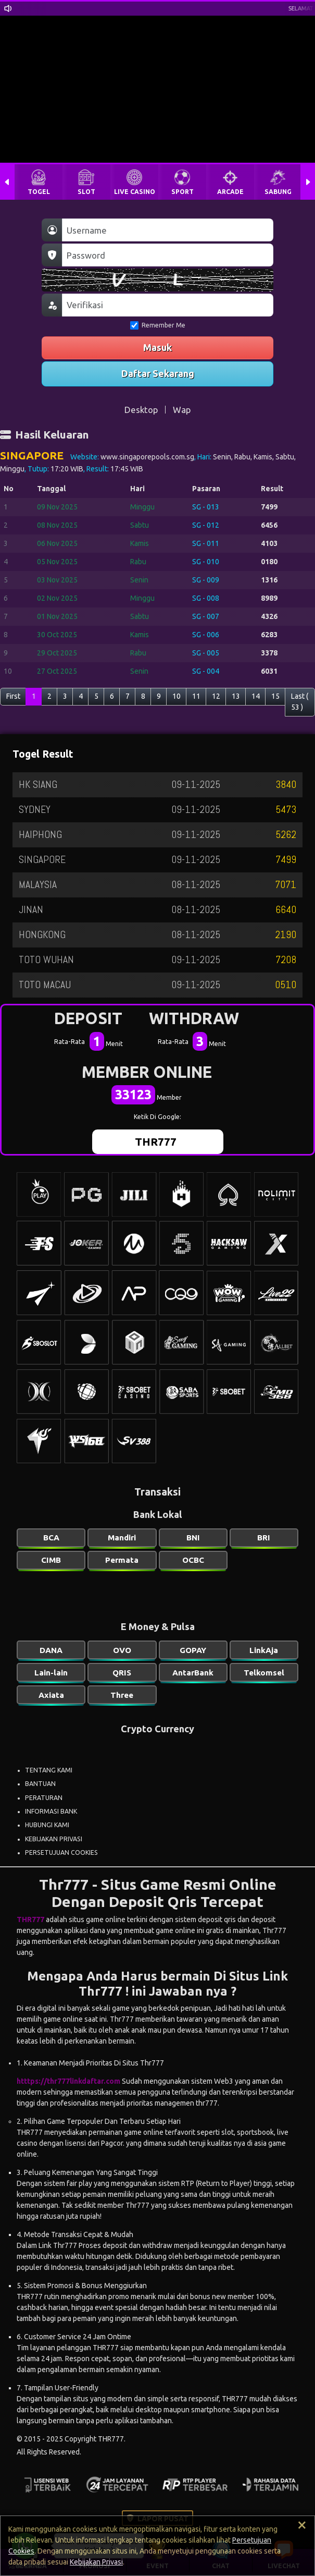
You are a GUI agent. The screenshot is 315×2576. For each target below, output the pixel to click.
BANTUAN (40, 1783)
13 (236, 696)
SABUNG (278, 191)
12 (216, 696)
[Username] (167, 229)
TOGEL (39, 191)
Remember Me (157, 325)
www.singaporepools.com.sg (147, 457)
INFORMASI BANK (51, 1811)
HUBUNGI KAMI (47, 1824)
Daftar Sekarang (157, 373)
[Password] (167, 255)
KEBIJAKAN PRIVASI (53, 1839)
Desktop (141, 410)
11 (196, 696)
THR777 (156, 1141)
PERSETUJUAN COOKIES (61, 1852)
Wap (182, 410)
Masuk (157, 347)
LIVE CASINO (134, 191)
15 (275, 696)
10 (176, 696)
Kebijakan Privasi (96, 2562)
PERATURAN (43, 1797)
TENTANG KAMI (48, 1770)
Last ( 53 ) (299, 701)
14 (255, 696)
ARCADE (230, 191)
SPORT (182, 191)
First (13, 696)
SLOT (86, 191)
